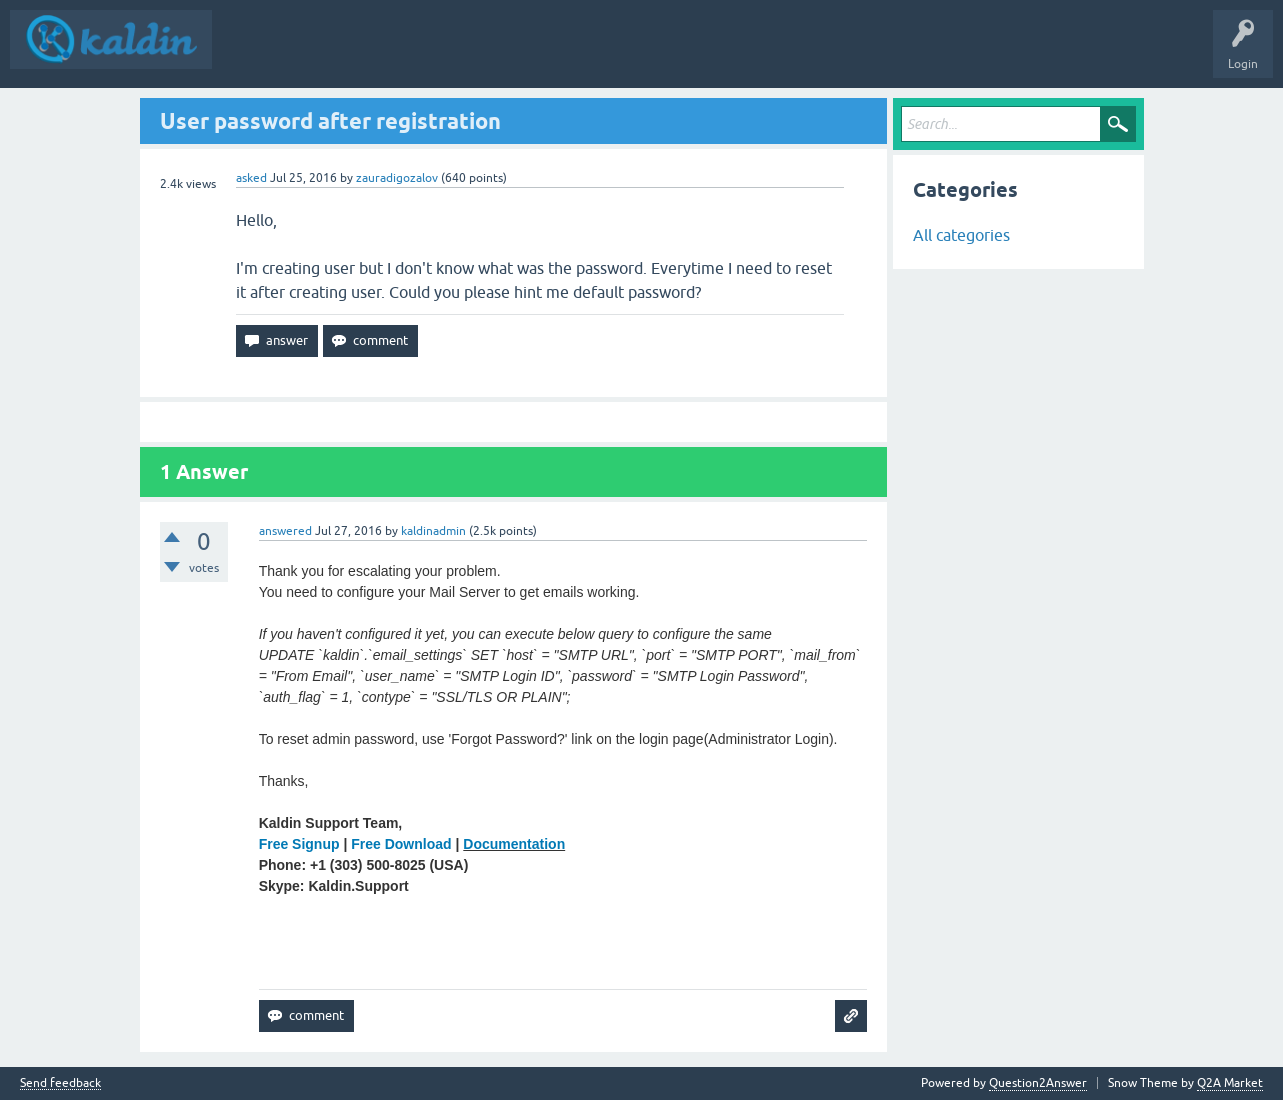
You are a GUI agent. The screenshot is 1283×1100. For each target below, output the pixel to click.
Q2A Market (1230, 1083)
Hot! (386, 54)
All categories (961, 235)
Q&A (246, 54)
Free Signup (299, 844)
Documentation (514, 844)
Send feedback (60, 1083)
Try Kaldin (653, 54)
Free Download (401, 844)
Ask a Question (470, 54)
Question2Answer (1038, 1083)
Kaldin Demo (569, 54)
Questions (316, 54)
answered (285, 531)
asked (251, 178)
